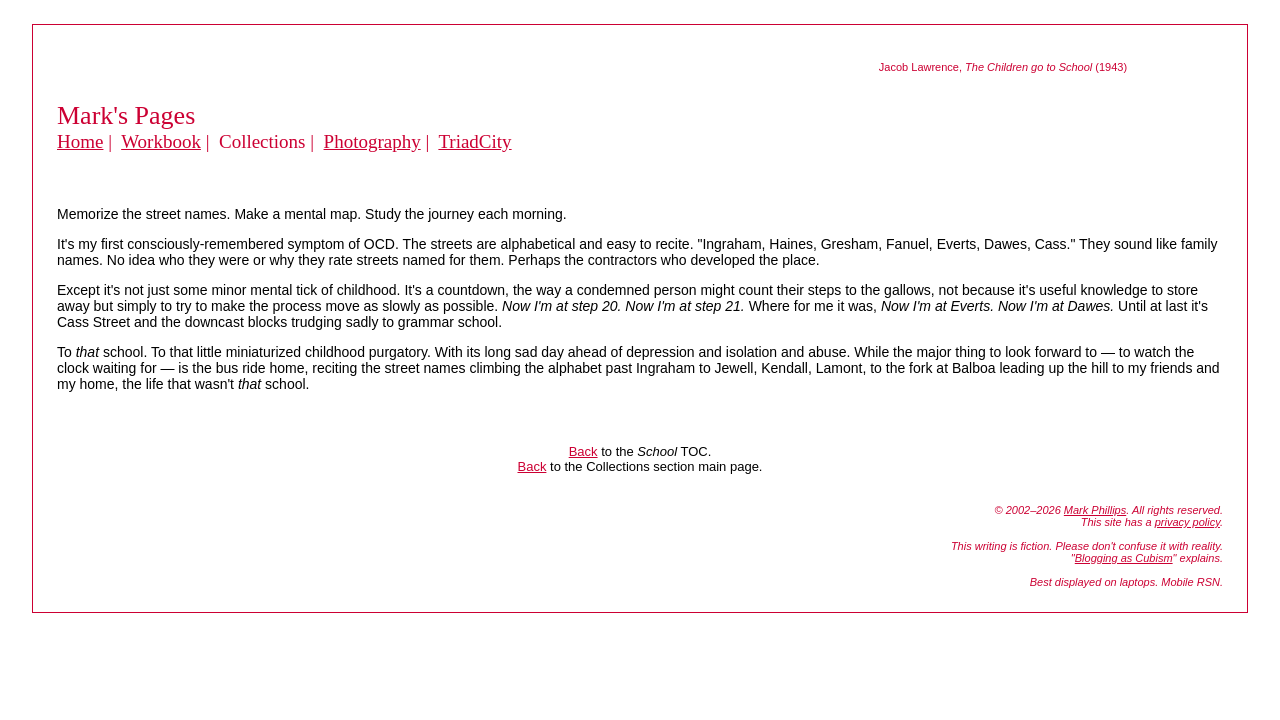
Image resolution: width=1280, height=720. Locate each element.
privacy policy (1187, 522)
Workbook (161, 141)
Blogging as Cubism (1124, 558)
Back (583, 451)
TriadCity (474, 141)
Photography (372, 141)
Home (80, 141)
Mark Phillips (1095, 510)
